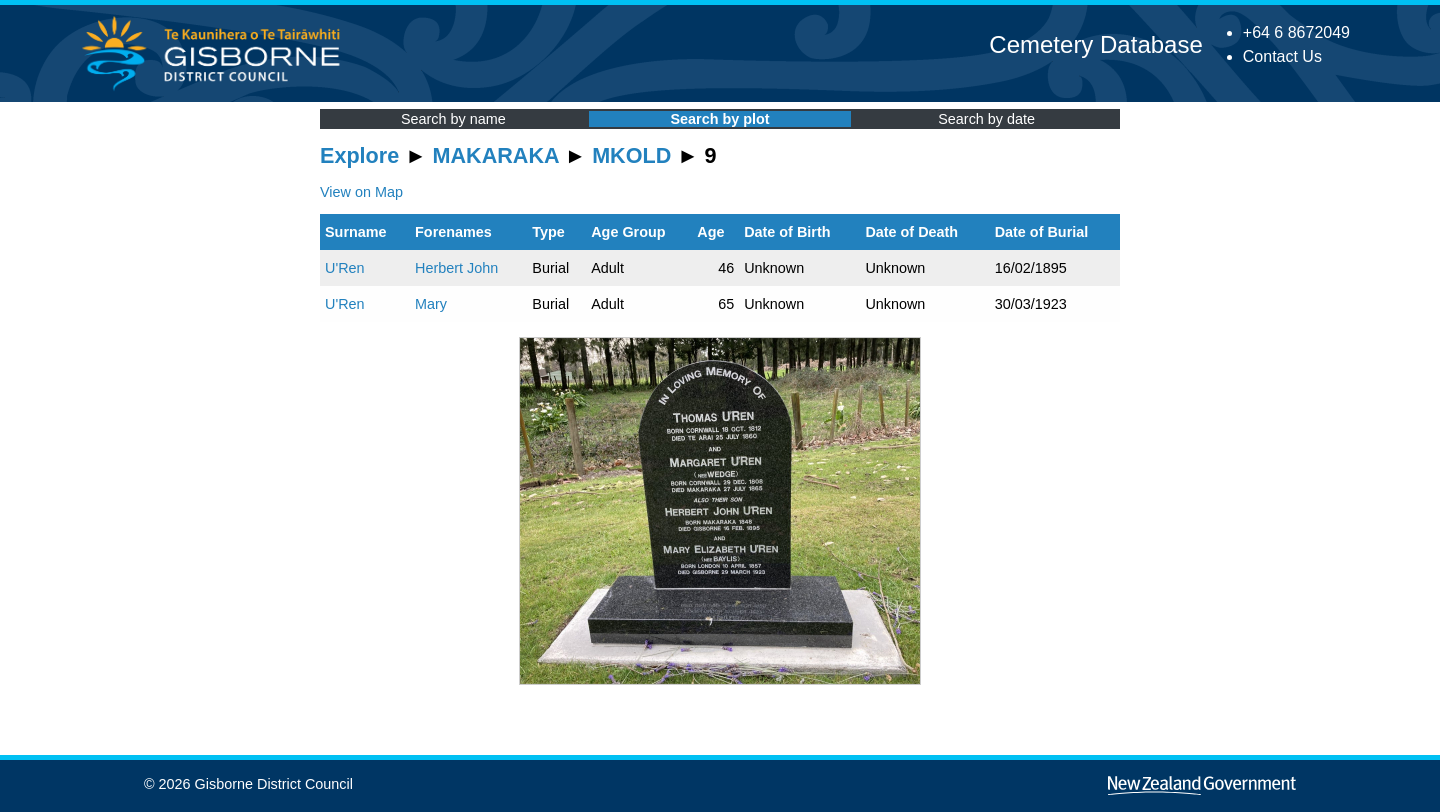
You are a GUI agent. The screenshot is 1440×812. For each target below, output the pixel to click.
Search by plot (719, 119)
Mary (431, 304)
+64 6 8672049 (1296, 32)
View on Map (361, 192)
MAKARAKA (496, 155)
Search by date (986, 119)
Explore (359, 155)
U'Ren (345, 268)
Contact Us (1282, 56)
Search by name (453, 119)
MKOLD (631, 155)
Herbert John (456, 268)
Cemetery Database (1095, 44)
